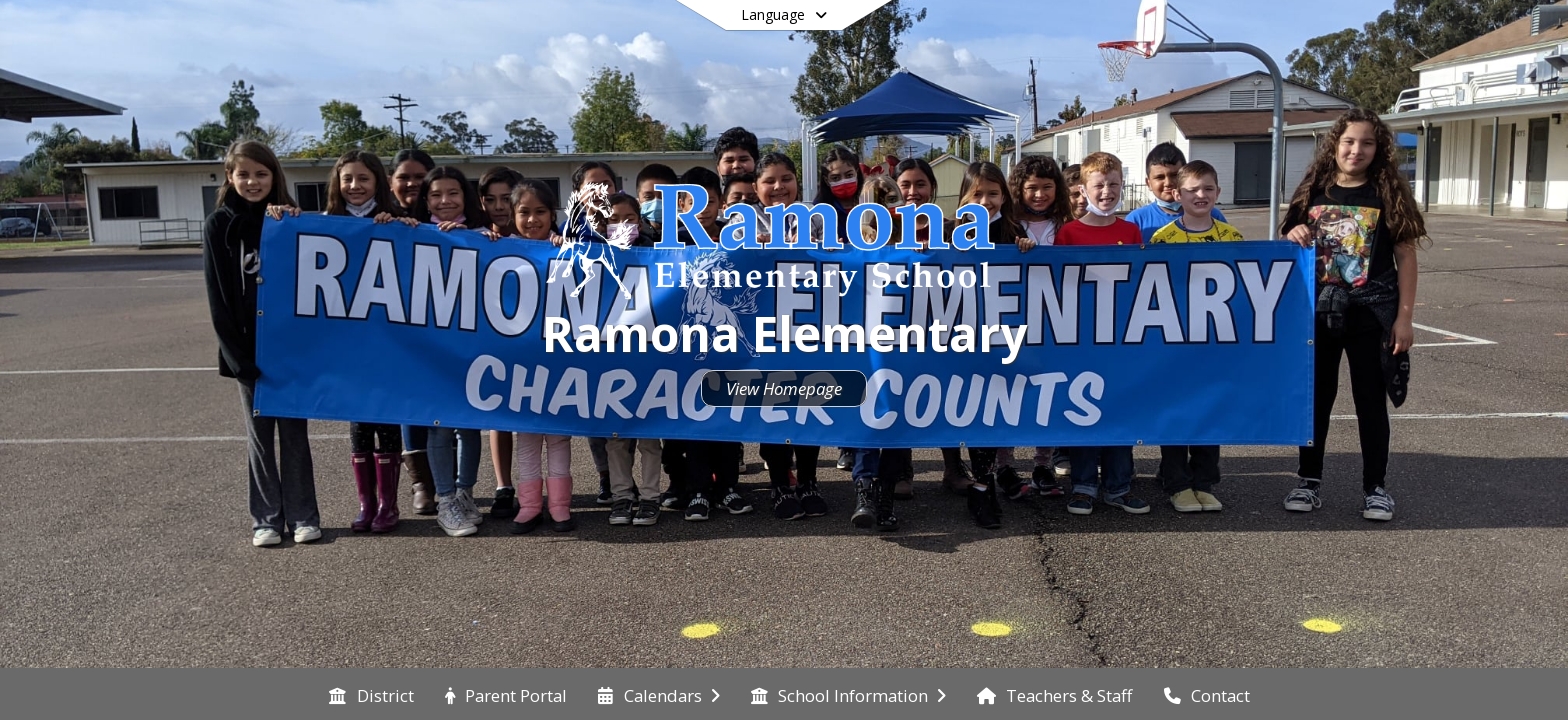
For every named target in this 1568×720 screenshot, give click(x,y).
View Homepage (784, 388)
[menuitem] (371, 694)
